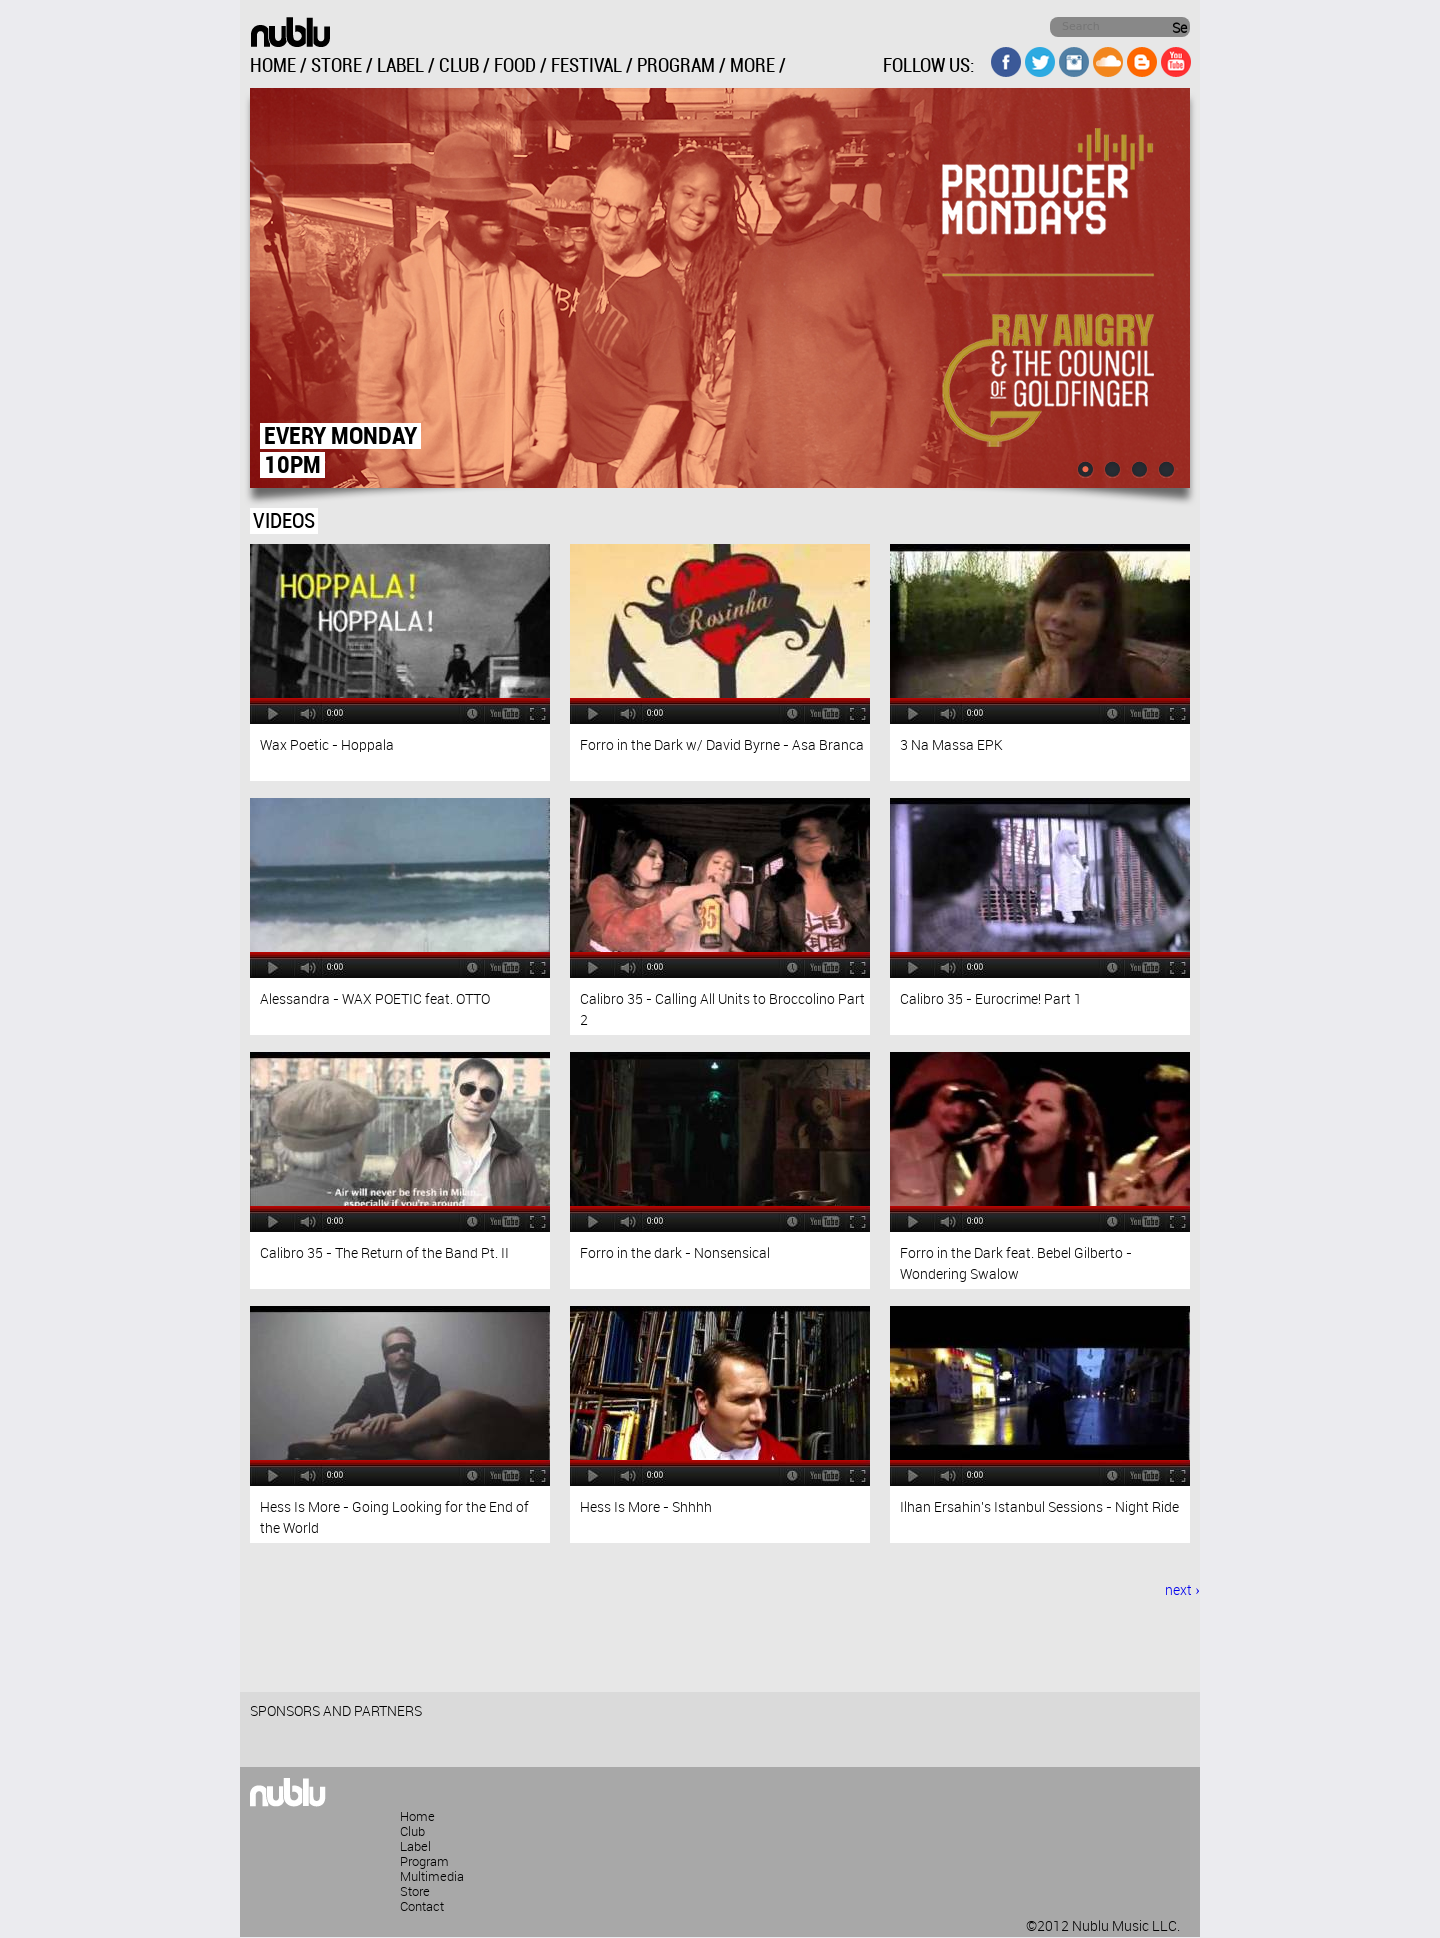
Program (424, 1862)
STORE (336, 66)
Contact (422, 1907)
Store (415, 1892)
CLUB (459, 66)
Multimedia (432, 1877)
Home (417, 1817)
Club (412, 1832)
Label (415, 1847)
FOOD (515, 66)
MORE (752, 66)
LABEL (400, 66)
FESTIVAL (586, 66)
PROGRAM (676, 66)
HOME (273, 66)
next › (1182, 1591)
